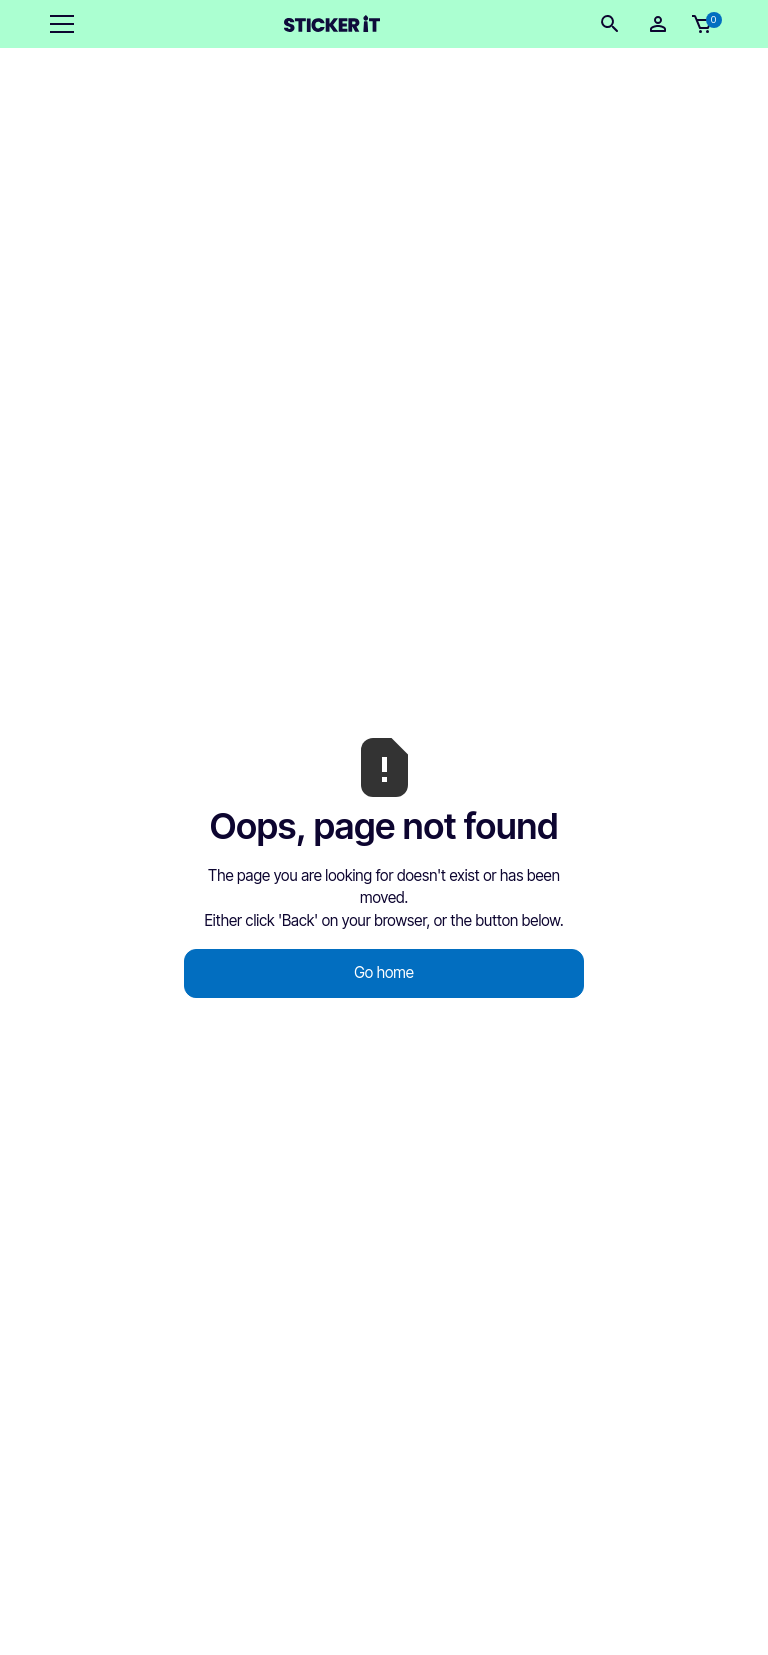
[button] (58, 24)
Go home (384, 972)
